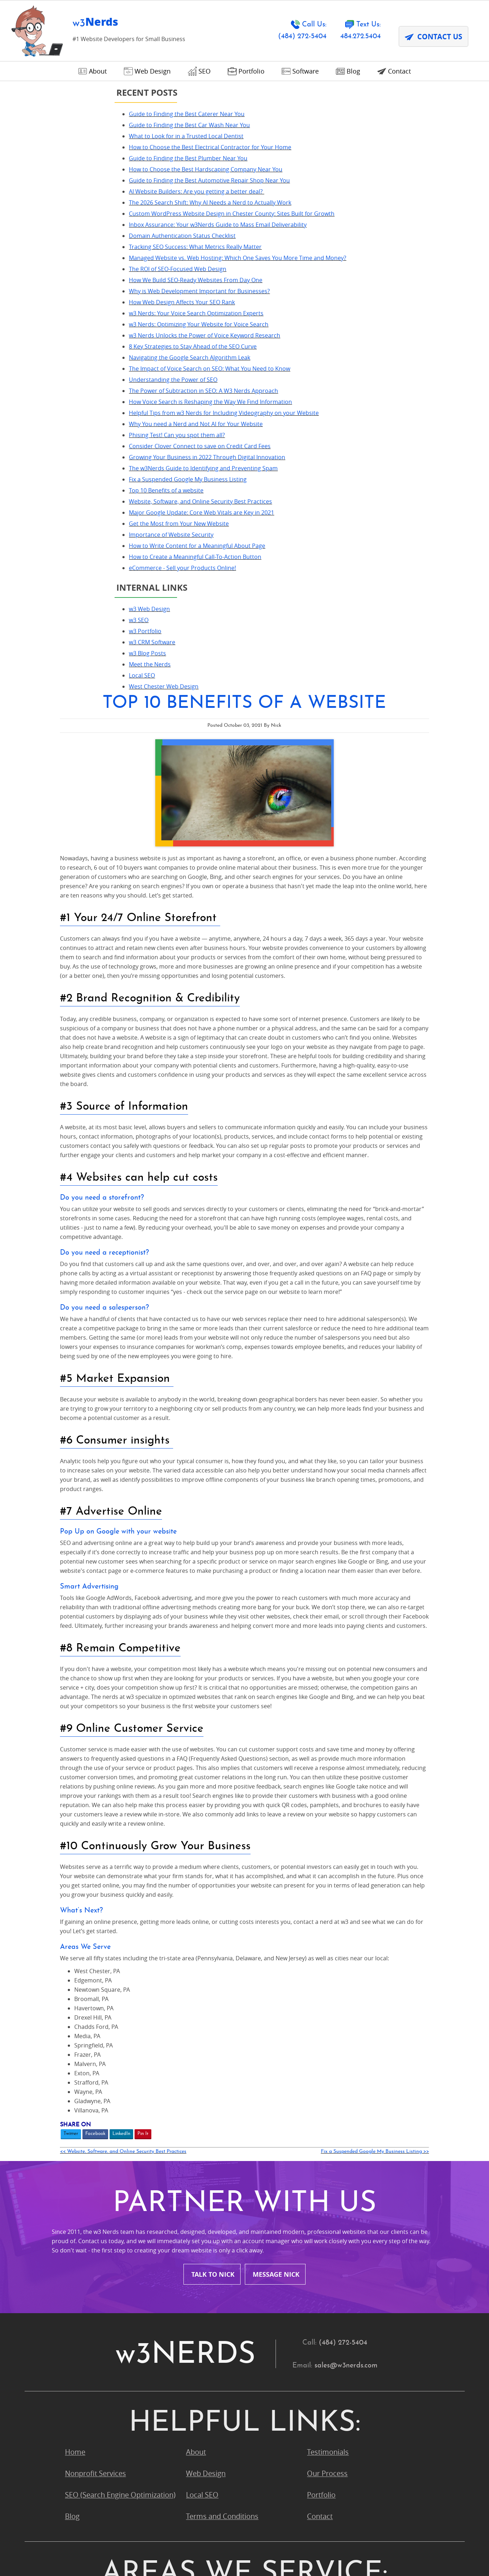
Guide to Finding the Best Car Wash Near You (80, 125)
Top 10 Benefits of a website (57, 695)
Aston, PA (201, 2107)
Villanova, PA (86, 2364)
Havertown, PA (331, 2214)
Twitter (175, 1620)
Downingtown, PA (336, 2171)
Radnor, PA (204, 2321)
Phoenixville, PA (211, 2300)
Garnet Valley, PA (335, 2193)
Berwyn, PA (83, 2129)
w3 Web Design (40, 850)
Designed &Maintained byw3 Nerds (418, 2545)
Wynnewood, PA (92, 2386)
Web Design (206, 1962)
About (196, 1940)
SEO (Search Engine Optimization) (120, 1983)
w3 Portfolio (36, 872)
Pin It (247, 1620)
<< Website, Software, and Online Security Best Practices (228, 1638)
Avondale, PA (328, 2107)
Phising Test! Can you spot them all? (68, 611)
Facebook (200, 1620)
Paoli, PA (79, 2300)
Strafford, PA (86, 2343)
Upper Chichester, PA (342, 2343)
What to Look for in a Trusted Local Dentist (77, 136)
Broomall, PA (328, 2129)
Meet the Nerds (40, 906)
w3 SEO (29, 861)
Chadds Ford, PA (213, 2150)
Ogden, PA (324, 2279)
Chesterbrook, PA (335, 2150)
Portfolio (321, 1983)
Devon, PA (203, 2171)
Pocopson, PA (87, 2321)
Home (75, 1940)
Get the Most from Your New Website (70, 746)
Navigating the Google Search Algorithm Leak (80, 487)
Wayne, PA (203, 2364)
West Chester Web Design (54, 928)
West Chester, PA (335, 2364)
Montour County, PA (219, 2257)
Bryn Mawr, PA (89, 2150)
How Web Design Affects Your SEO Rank (73, 404)
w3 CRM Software (43, 883)
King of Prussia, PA (216, 2236)
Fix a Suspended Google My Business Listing (78, 683)
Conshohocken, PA (96, 2171)
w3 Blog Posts (38, 895)
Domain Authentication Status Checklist (73, 301)
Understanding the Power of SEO (64, 519)
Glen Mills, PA (208, 2214)
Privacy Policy (147, 2555)
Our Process (327, 1962)
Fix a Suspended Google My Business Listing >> (429, 1638)
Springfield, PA (330, 2321)
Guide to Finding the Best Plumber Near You (79, 167)
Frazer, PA (202, 2193)
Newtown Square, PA (99, 2279)
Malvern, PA (326, 2236)
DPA (182, 2555)
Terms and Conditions (222, 2005)
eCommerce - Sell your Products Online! (73, 809)
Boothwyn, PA (209, 2129)
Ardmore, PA (86, 2107)
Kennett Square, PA (96, 2236)
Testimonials (328, 1940)
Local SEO (33, 917)
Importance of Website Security (62, 757)
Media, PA (81, 2257)
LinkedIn (226, 1620)
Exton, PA (80, 2193)
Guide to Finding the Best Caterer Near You (77, 114)
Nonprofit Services (95, 1962)
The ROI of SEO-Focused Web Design (68, 352)
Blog (72, 2005)
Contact (320, 2005)
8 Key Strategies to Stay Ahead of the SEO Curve (83, 476)
